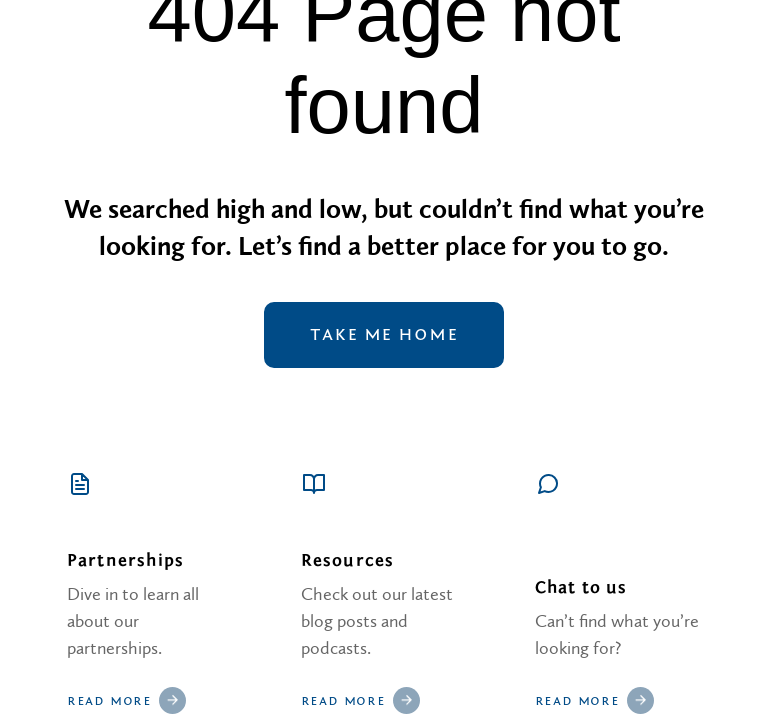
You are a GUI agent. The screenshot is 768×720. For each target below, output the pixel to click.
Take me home (384, 335)
